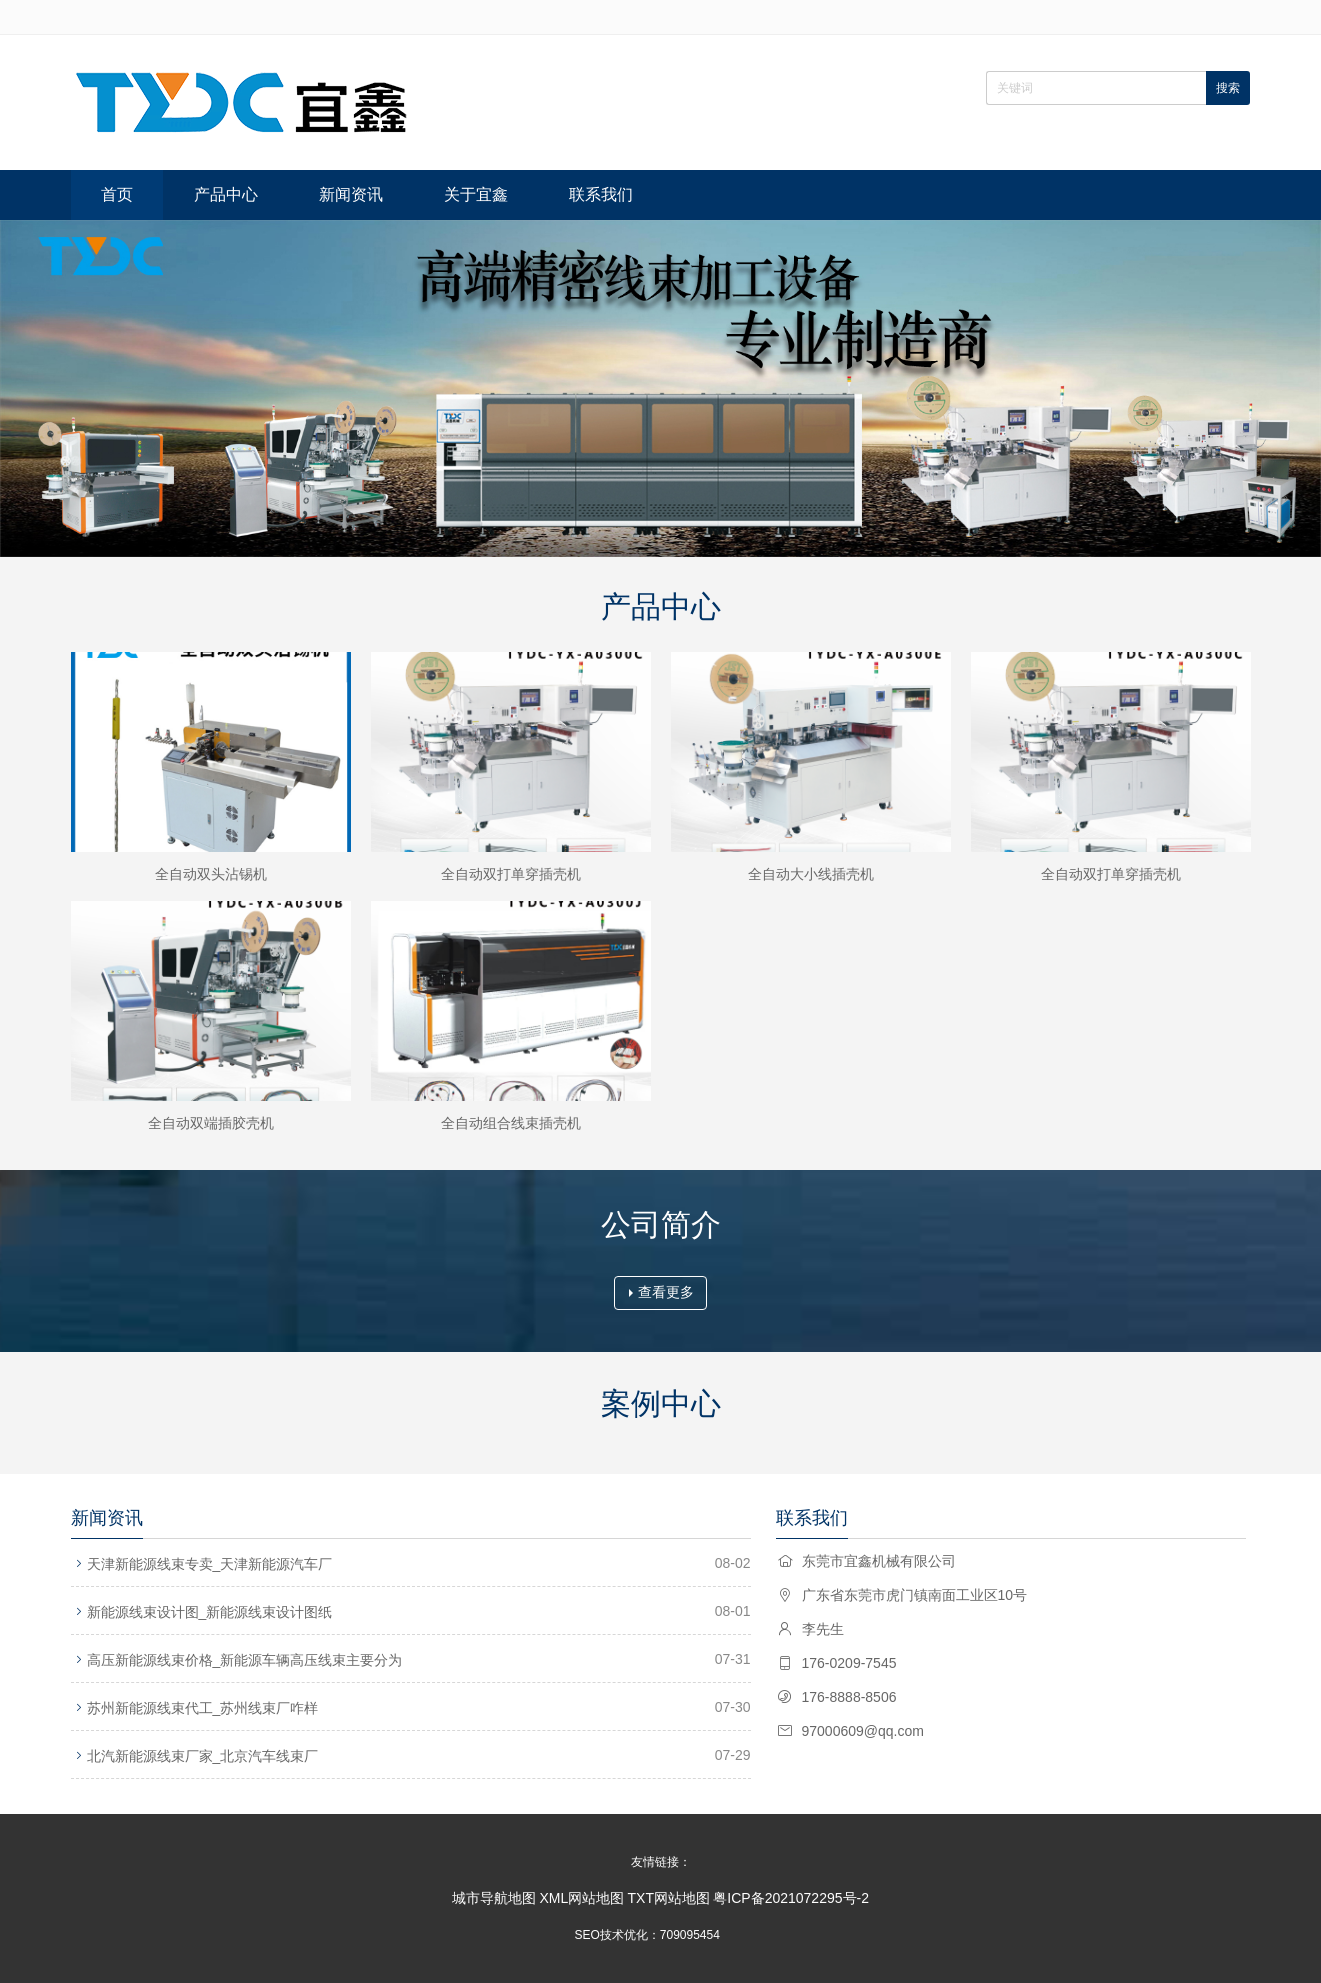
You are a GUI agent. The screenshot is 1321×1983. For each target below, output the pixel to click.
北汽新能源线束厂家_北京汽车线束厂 (203, 1756)
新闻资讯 (351, 194)
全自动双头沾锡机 (211, 874)
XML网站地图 (581, 1898)
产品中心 (226, 194)
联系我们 (601, 194)
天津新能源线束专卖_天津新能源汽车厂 (210, 1564)
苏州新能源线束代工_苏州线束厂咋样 (203, 1708)
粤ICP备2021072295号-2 (791, 1898)
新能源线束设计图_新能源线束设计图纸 (210, 1612)
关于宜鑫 (476, 194)
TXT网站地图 (669, 1898)
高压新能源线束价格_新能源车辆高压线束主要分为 (245, 1660)
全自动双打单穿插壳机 (511, 874)
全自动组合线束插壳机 (511, 1123)
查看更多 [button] (661, 1292)
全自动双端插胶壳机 (211, 1123)
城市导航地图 (494, 1898)
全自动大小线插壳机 (811, 874)
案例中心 (661, 1403)
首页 (117, 194)
